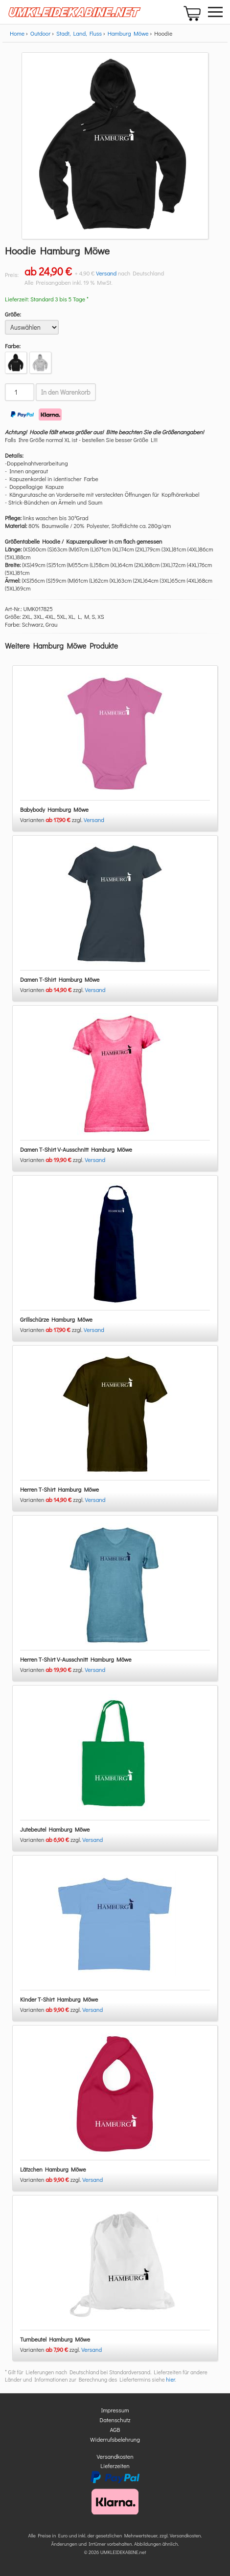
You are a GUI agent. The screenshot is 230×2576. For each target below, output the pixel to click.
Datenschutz (115, 2420)
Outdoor (40, 33)
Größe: (13, 314)
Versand (106, 273)
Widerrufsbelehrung (115, 2439)
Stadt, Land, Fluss (79, 33)
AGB (115, 2429)
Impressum (115, 2410)
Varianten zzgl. (52, 819)
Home (17, 33)
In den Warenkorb (66, 392)
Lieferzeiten (115, 2466)
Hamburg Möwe (128, 33)
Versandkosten (114, 2456)
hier (170, 2379)
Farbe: (13, 346)
